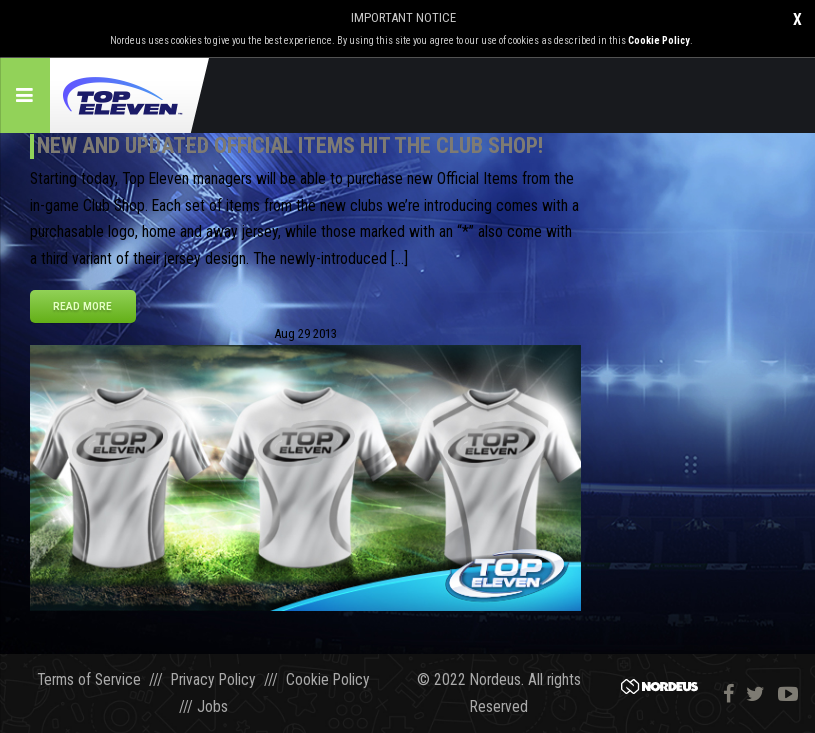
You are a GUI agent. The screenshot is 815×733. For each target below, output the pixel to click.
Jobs (212, 707)
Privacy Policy (213, 680)
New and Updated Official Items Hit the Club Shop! (290, 145)
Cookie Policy (659, 40)
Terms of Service (89, 680)
